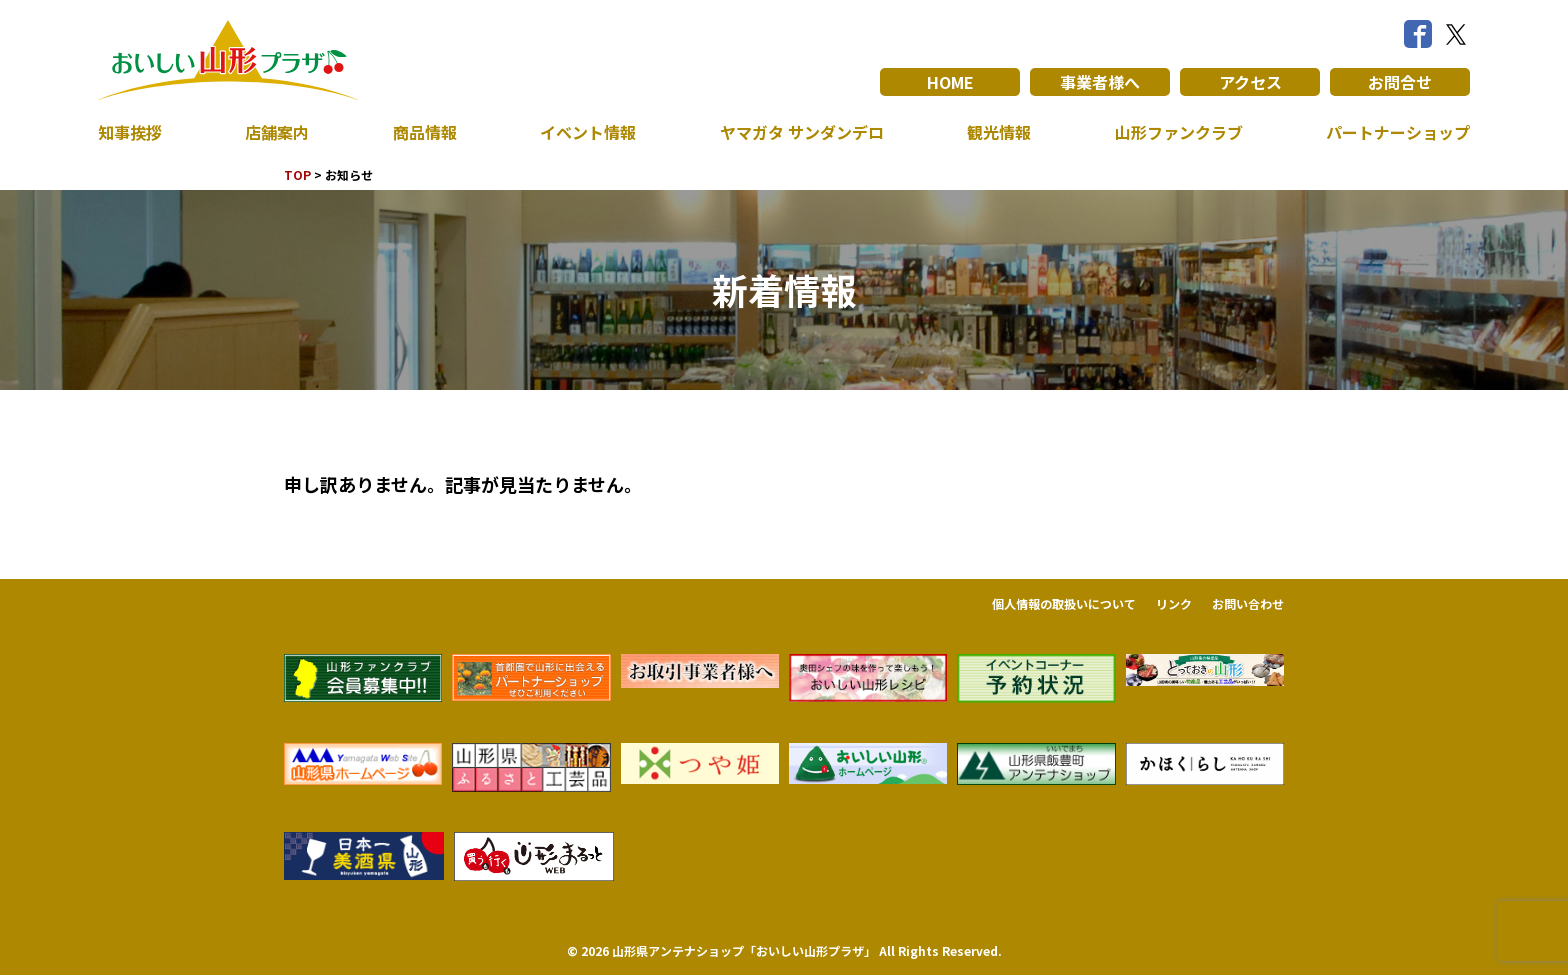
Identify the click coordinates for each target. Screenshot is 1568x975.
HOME (950, 82)
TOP (297, 174)
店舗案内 (277, 132)
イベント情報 (588, 132)
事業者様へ (1100, 82)
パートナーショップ (1398, 132)
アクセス (1250, 82)
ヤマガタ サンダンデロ (802, 132)
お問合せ (1400, 82)
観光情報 (999, 132)
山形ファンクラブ (1179, 132)
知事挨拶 (130, 132)
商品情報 (425, 132)
